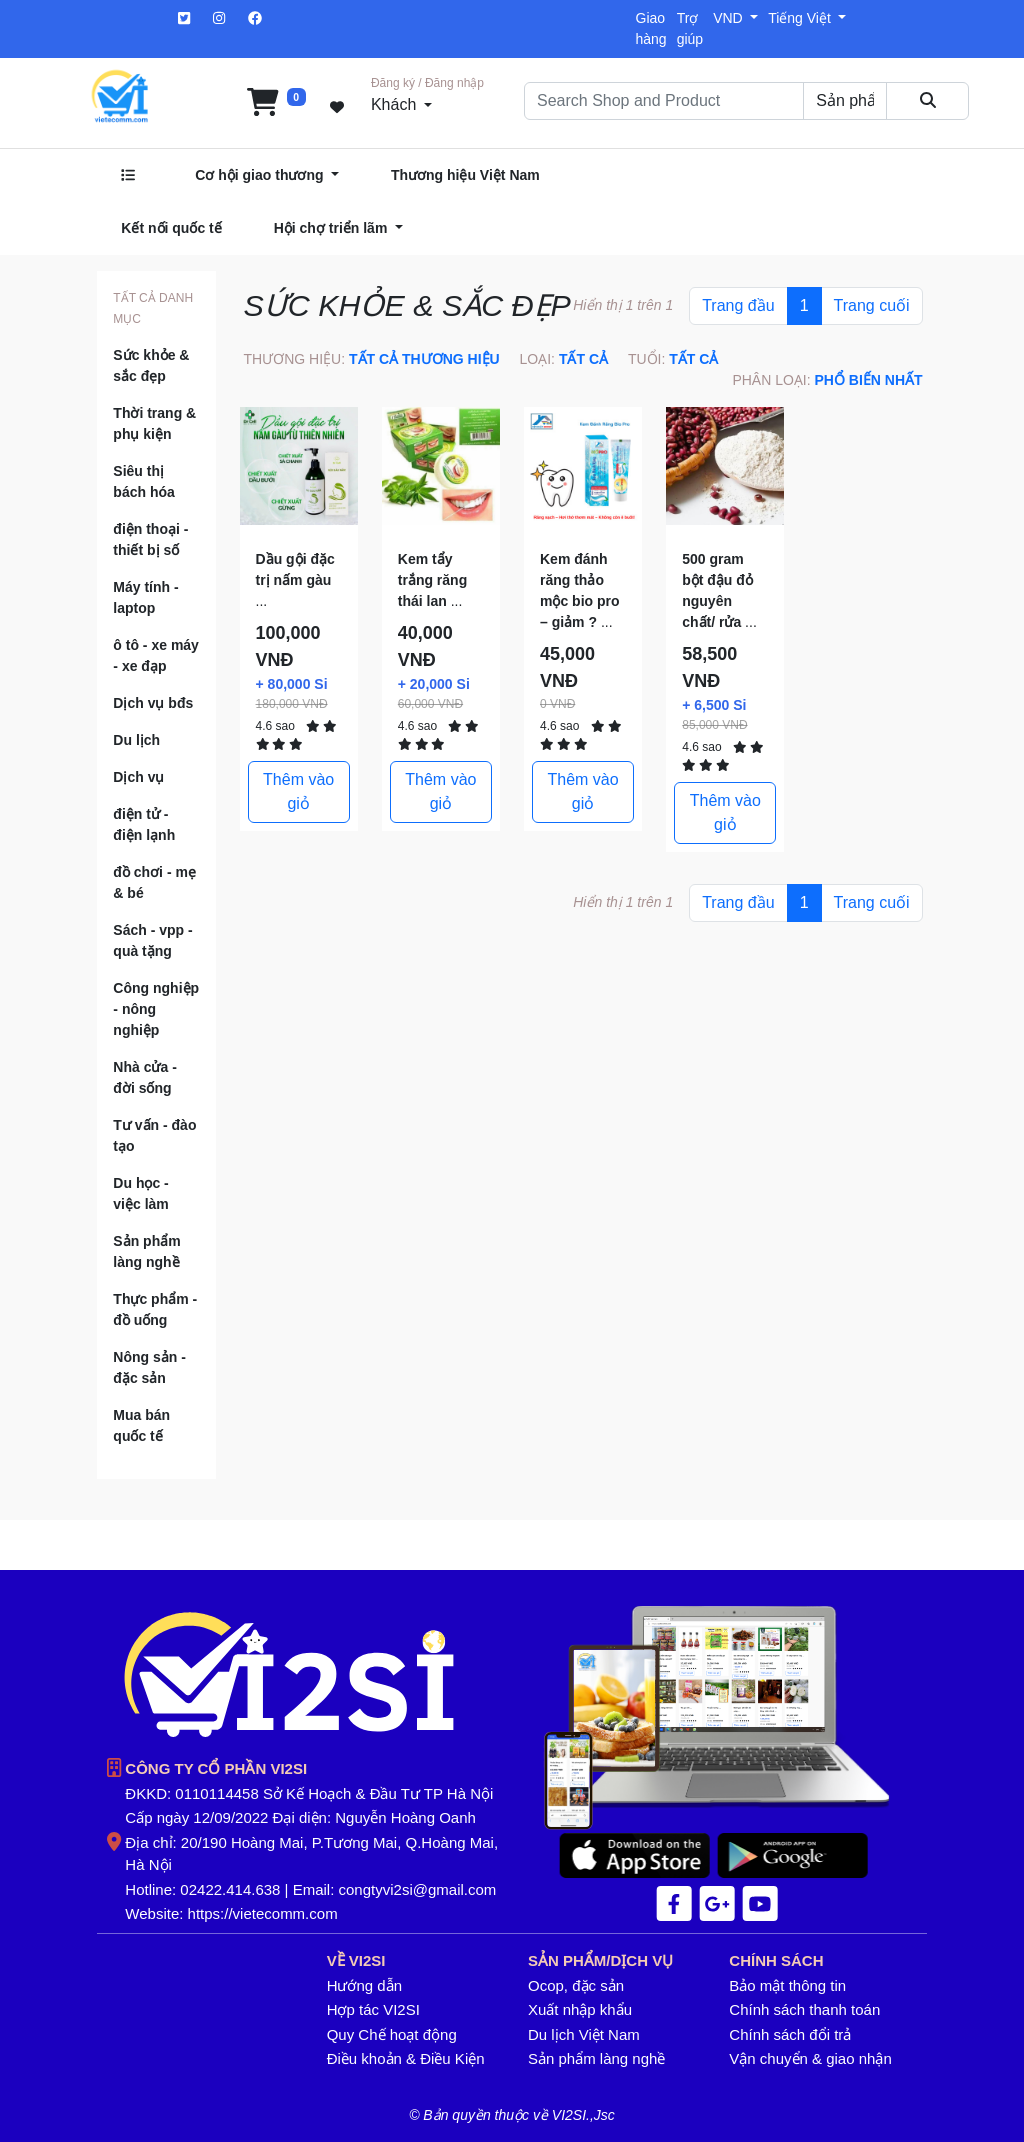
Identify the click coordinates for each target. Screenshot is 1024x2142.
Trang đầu (738, 305)
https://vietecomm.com (263, 1913)
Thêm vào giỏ (298, 791)
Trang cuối (872, 305)
